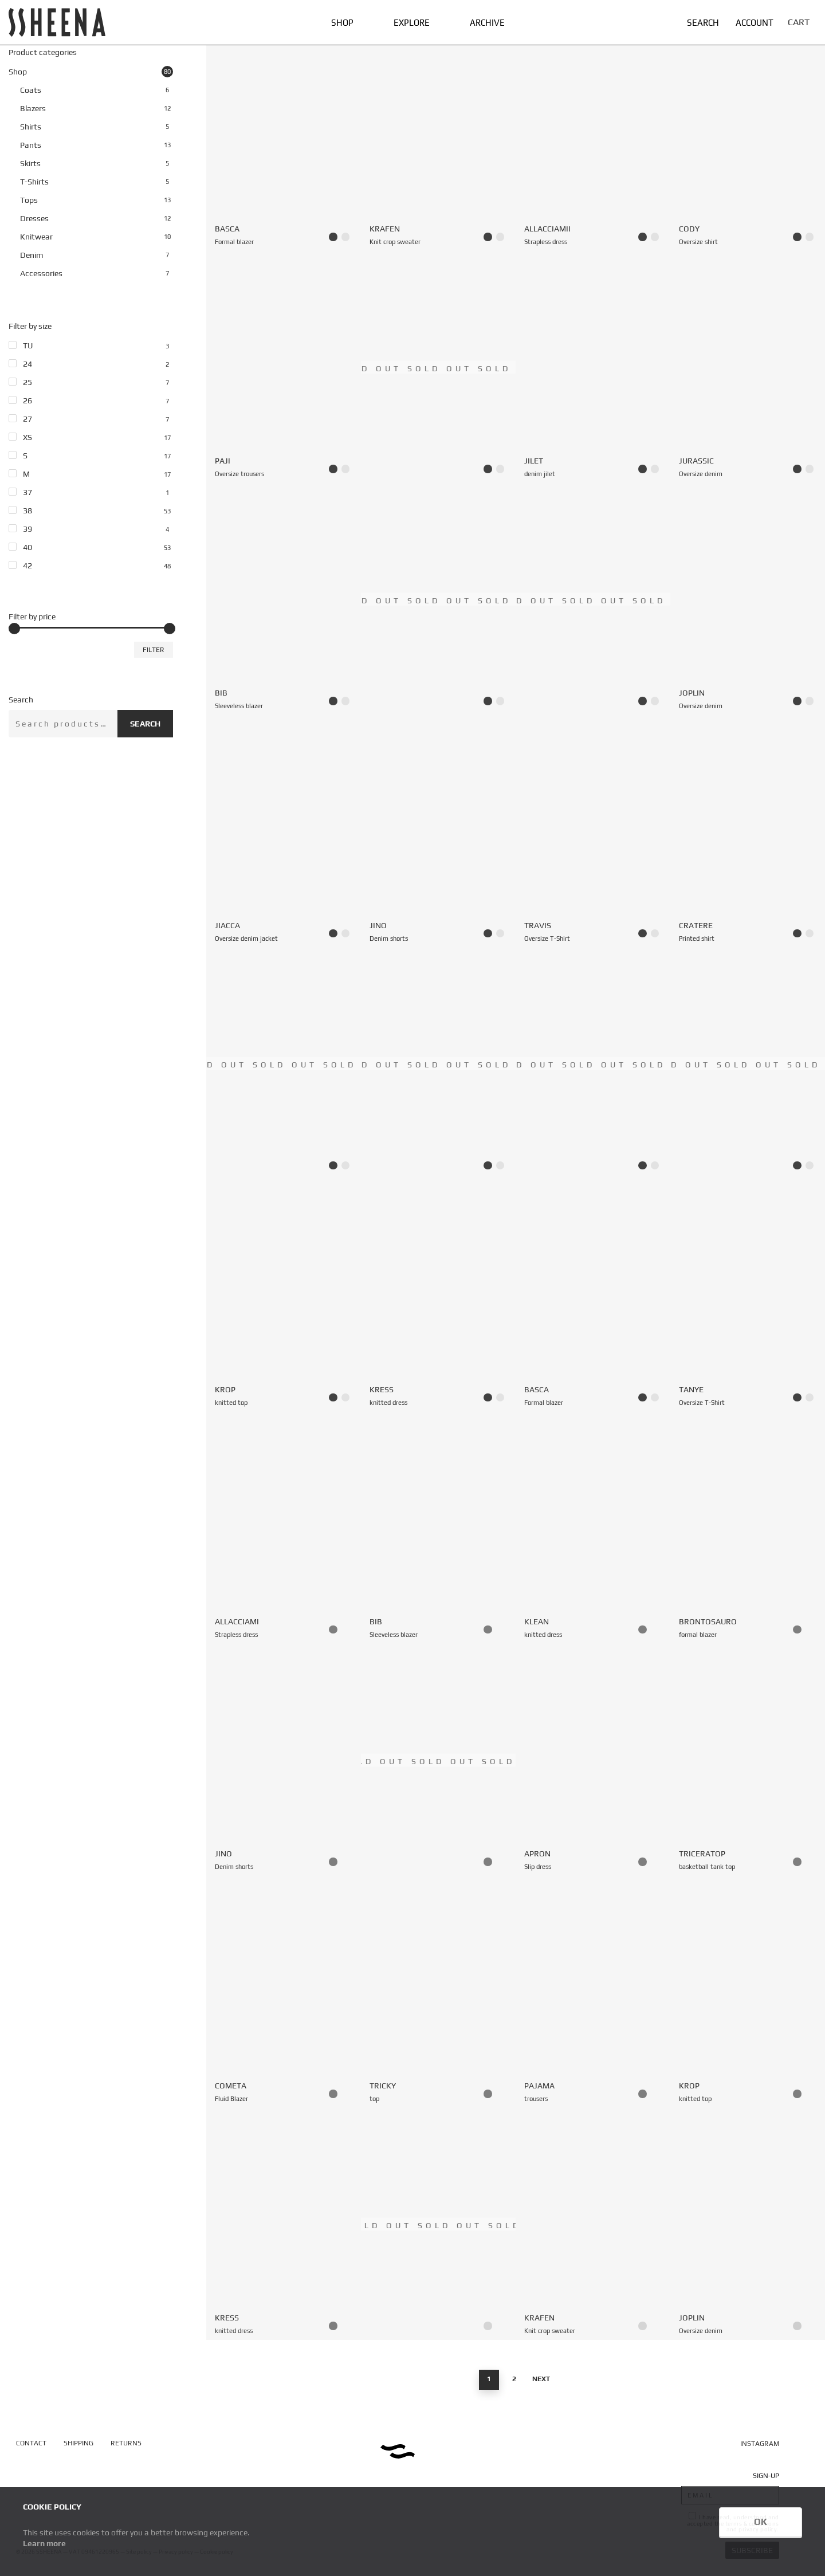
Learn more (44, 2543)
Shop (18, 71)
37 (27, 492)
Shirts (30, 126)
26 (27, 400)
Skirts (30, 163)
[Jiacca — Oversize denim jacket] (283, 831)
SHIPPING (78, 2443)
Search (145, 723)
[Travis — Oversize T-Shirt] (593, 831)
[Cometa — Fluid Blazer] (283, 1992)
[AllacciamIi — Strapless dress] (593, 135)
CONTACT (31, 2443)
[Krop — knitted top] (283, 1296)
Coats (30, 90)
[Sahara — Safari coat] (593, 1064)
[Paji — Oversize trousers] (283, 367)
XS (27, 437)
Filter (153, 650)
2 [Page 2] (514, 2379)
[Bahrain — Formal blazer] (438, 599)
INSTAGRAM (759, 2444)
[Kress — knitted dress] (438, 1296)
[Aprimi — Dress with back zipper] (283, 1064)
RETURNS (126, 2443)
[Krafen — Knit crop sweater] (438, 135)
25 (27, 382)
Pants (30, 145)
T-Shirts (34, 181)
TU (28, 345)
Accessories (41, 273)
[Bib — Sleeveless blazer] (283, 599)
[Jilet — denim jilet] (593, 367)
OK (760, 2521)
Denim (31, 255)
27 (27, 418)
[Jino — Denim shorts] (438, 831)
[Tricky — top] (438, 1992)
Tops (29, 200)
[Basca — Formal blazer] (283, 135)
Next (541, 2379)
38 (27, 510)
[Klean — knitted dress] (593, 1528)
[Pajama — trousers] (593, 1992)
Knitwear (36, 236)
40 (27, 547)
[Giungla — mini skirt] (438, 2224)
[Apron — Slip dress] (593, 1760)
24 (27, 363)
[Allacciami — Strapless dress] (283, 1528)
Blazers (33, 108)
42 (27, 565)
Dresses (34, 218)
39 (27, 528)
